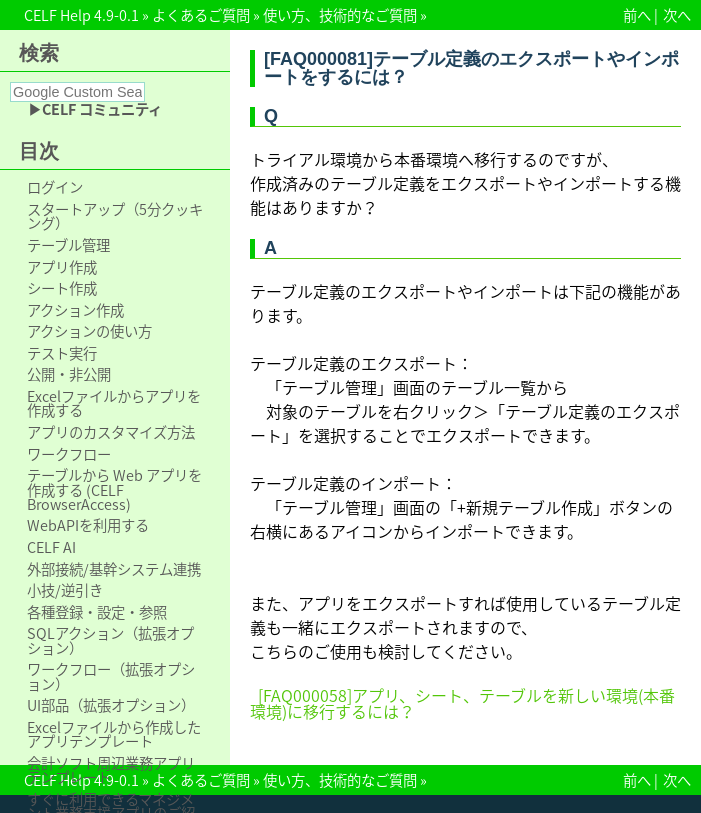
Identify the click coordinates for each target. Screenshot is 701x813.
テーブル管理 (68, 245)
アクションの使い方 (89, 331)
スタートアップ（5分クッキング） (115, 216)
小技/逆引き (65, 590)
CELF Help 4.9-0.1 (81, 15)
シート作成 (62, 288)
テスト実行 (62, 353)
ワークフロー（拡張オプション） (111, 676)
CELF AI (51, 547)
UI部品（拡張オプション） (111, 705)
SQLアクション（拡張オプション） (110, 640)
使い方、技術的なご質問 (340, 15)
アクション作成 (75, 310)
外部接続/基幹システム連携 (114, 569)
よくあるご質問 (201, 15)
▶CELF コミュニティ (95, 109)
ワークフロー (69, 454)
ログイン (55, 187)
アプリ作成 (62, 267)
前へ (637, 15)
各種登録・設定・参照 (97, 612)
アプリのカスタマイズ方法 (111, 432)
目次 (39, 151)
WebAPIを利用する (88, 525)
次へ (677, 15)
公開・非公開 (69, 374)
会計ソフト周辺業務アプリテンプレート (111, 770)
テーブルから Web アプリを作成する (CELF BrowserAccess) (114, 489)
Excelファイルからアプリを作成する (114, 403)
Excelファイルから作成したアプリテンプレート (114, 734)
